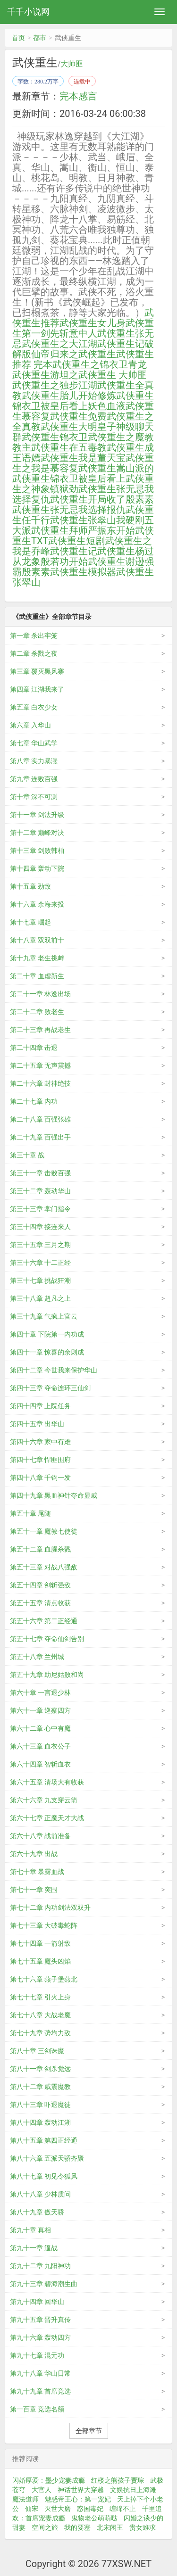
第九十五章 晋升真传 (40, 2319)
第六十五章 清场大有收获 (47, 1782)
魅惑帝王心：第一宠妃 (78, 2499)
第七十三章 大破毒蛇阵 (43, 1925)
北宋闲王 (110, 2527)
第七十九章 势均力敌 (40, 2033)
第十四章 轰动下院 (37, 868)
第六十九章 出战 (34, 1854)
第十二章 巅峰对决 (37, 832)
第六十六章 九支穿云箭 (43, 1800)
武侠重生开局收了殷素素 (102, 499)
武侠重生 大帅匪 (112, 374)
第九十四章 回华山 (37, 2301)
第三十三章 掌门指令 (40, 1209)
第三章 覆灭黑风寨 (37, 671)
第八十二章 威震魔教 (40, 2086)
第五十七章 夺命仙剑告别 (47, 1639)
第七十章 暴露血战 (37, 1871)
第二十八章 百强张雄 (40, 1119)
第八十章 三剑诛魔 (37, 2051)
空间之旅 (45, 2527)
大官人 (41, 2489)
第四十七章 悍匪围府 (40, 1459)
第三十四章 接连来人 (40, 1226)
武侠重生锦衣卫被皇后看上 (69, 478)
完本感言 (78, 96)
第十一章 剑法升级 (37, 814)
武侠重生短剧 (76, 540)
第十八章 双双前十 (37, 940)
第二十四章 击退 (34, 1047)
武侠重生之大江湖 (59, 343)
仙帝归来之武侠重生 (73, 354)
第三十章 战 (27, 1155)
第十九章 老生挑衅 (37, 958)
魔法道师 (25, 2499)
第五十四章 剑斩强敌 (40, 1585)
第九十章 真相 (30, 2230)
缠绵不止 (123, 2508)
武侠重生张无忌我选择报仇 (69, 509)
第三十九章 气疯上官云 (43, 1316)
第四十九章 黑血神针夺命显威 (53, 1495)
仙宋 (31, 2508)
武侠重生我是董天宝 (83, 457)
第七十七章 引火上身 (40, 1997)
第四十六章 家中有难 (40, 1441)
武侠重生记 (73, 551)
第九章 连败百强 (34, 779)
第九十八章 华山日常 (40, 2373)
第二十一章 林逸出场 (40, 994)
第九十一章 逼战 (34, 2248)
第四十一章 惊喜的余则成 (47, 1352)
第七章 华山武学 (34, 743)
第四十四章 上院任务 (40, 1406)
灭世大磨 (57, 2508)
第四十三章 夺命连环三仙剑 (50, 1388)
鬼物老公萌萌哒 (94, 2518)
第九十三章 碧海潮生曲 (43, 2283)
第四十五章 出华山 (37, 1424)
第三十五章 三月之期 (40, 1244)
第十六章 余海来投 (37, 904)
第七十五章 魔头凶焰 (40, 1961)
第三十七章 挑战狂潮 (40, 1280)
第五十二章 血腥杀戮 (40, 1549)
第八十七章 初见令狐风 (43, 2176)
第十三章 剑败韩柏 (37, 850)
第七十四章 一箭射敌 (40, 1943)
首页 (18, 37)
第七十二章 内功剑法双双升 (50, 1907)
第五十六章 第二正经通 (43, 1621)
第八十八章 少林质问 (40, 2194)
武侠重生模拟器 (83, 572)
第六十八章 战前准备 (40, 1836)
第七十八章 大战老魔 (40, 2015)
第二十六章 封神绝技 (40, 1083)
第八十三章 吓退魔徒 (40, 2104)
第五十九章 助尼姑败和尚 (47, 1674)
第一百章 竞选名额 (37, 2409)
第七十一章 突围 (34, 1889)
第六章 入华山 (30, 725)
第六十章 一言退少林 (40, 1692)
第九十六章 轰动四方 (40, 2337)
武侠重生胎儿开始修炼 (69, 395)
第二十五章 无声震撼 (40, 1065)
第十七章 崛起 (30, 922)
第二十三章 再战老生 (40, 1029)
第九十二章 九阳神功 (40, 2266)
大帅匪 (71, 64)
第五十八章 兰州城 (37, 1656)
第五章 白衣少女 (34, 707)
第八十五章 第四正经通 (43, 2140)
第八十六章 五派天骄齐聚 (47, 2158)
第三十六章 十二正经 (40, 1262)
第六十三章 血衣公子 (40, 1746)
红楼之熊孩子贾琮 (117, 2480)
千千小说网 (28, 12)
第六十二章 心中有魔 (40, 1728)
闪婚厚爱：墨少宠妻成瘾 (48, 2480)
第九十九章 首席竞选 (40, 2391)
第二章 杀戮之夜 (34, 653)
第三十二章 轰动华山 (40, 1191)
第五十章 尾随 (30, 1513)
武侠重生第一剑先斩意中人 (83, 328)
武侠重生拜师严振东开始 (83, 530)
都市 (39, 37)
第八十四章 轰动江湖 (40, 2122)
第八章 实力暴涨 (34, 761)
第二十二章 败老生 (37, 1012)
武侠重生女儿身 (92, 323)
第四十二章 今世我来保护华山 (53, 1370)
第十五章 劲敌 (30, 886)
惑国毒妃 (90, 2508)
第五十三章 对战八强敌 (43, 1567)
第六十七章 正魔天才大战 (47, 1818)
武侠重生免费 (78, 416)
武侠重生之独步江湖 (54, 385)
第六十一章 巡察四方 (40, 1710)
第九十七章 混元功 (37, 2355)
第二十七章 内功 (34, 1101)
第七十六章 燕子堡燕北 (43, 1979)
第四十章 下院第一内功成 (47, 1334)
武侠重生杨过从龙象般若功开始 (83, 556)
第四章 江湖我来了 (37, 689)
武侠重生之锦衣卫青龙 (99, 364)
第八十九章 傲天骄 (37, 2212)
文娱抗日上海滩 (133, 2489)
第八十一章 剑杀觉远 (40, 2068)
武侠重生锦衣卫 (55, 437)
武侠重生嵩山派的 (116, 468)
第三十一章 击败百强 (40, 1173)
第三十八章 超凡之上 (40, 1298)
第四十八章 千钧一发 (40, 1477)
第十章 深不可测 (34, 797)
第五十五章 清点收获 (40, 1603)
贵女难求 (142, 2527)
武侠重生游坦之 (45, 374)
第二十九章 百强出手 (40, 1137)
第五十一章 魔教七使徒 (43, 1531)
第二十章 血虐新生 (37, 976)
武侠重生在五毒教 (69, 447)
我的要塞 (77, 2527)
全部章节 (89, 2431)
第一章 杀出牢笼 (34, 635)
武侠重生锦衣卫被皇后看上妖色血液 (83, 401)
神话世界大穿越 (81, 2489)
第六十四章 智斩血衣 (40, 1764)
